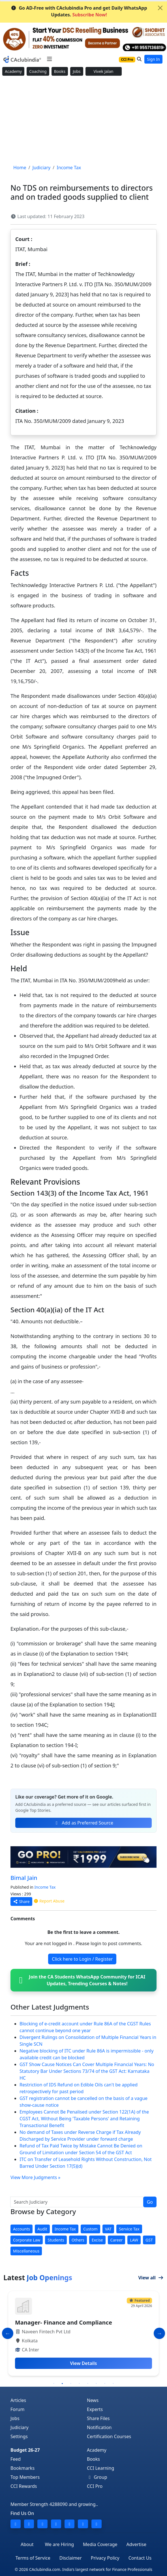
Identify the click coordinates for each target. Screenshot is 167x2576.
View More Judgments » (35, 2177)
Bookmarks (22, 2468)
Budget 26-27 (25, 2450)
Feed (15, 2459)
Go (150, 2202)
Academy (13, 71)
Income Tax (44, 1887)
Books (59, 71)
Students (56, 2240)
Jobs (77, 71)
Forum (17, 2409)
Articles (18, 2400)
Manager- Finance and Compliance (63, 2322)
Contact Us (140, 2558)
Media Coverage (100, 2544)
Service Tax (129, 2229)
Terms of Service (33, 2558)
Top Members (25, 2477)
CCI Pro (94, 2486)
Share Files (98, 2418)
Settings (19, 2436)
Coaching (37, 71)
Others (78, 2240)
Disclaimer (70, 2558)
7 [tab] (105, 2383)
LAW (134, 2240)
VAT (108, 2229)
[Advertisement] (83, 120)
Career (116, 2240)
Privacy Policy (105, 2558)
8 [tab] (113, 2383)
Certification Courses (109, 2436)
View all (151, 2278)
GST (149, 2240)
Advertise (136, 2544)
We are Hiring (59, 2544)
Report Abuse (49, 1901)
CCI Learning (100, 2468)
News (93, 2400)
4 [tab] (79, 2383)
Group (97, 2477)
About (27, 2544)
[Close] (160, 8)
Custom (90, 2229)
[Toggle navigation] (49, 59)
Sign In (153, 59)
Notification (99, 2427)
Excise (97, 2240)
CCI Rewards (23, 2486)
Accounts (21, 2229)
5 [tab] (88, 2383)
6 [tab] (96, 2383)
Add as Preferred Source (83, 1823)
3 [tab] (71, 2383)
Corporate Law (26, 2240)
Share (21, 1901)
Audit (42, 2229)
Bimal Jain (23, 1878)
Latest (37, 2277)
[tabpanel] (83, 2333)
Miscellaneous (26, 2251)
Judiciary (19, 2427)
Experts (95, 2409)
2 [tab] (62, 2383)
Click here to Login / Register (82, 1959)
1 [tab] (54, 2383)
